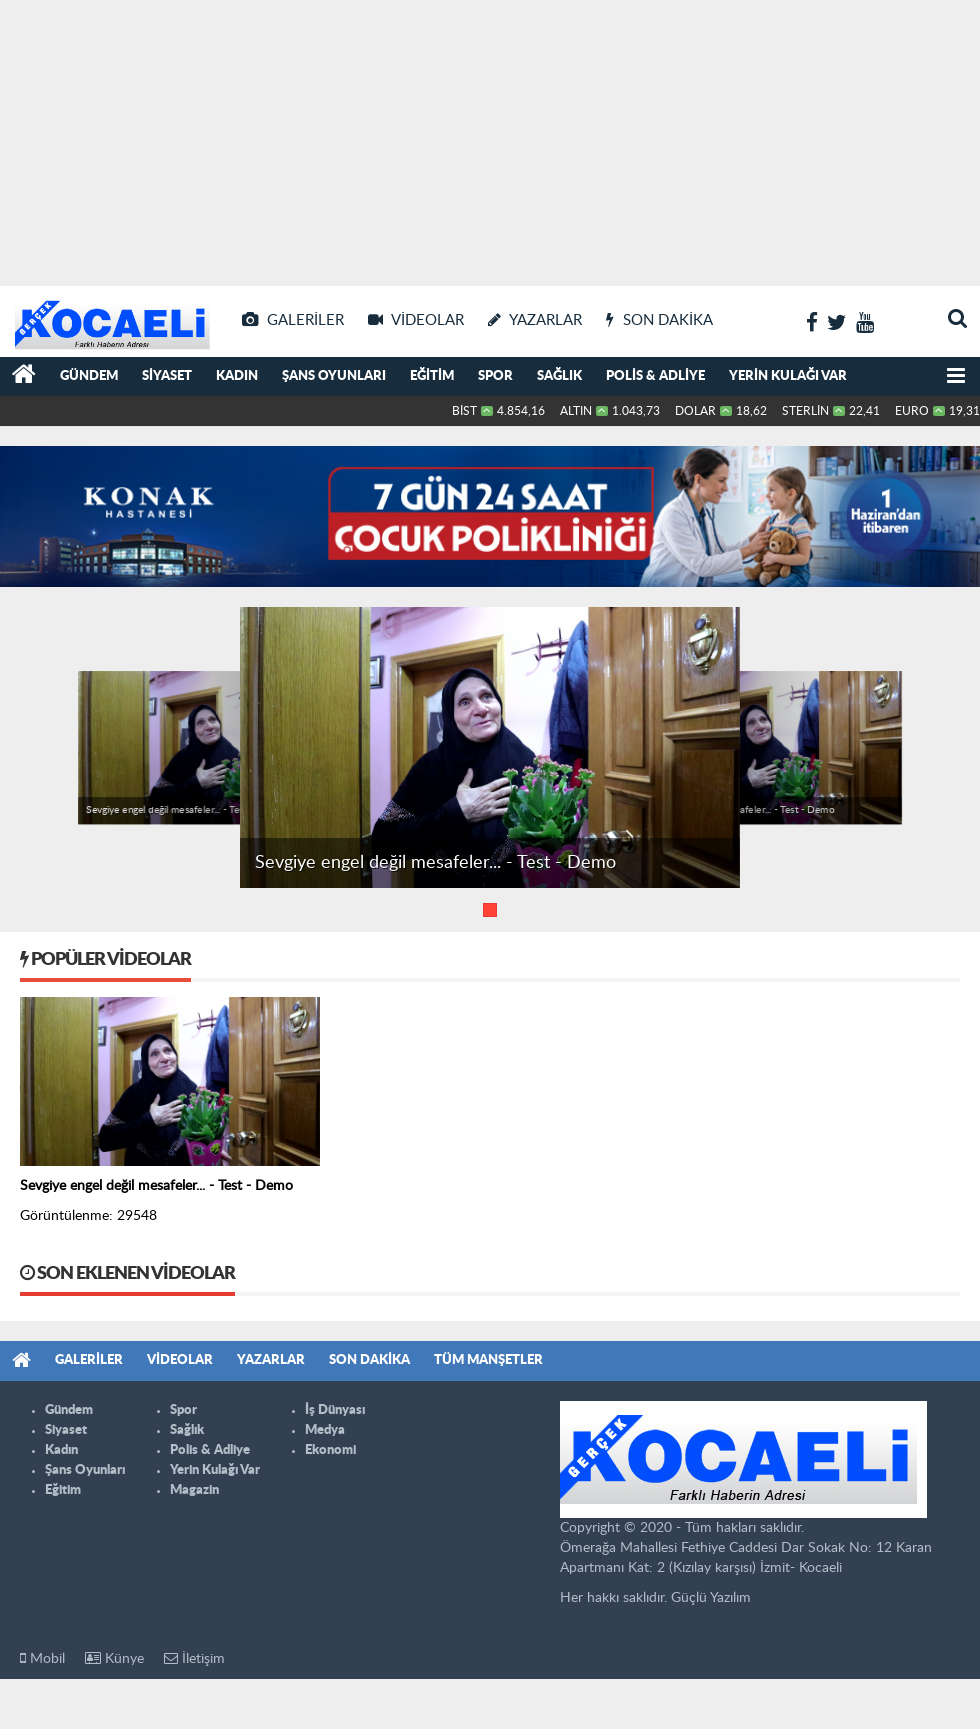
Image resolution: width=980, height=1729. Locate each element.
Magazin (194, 1490)
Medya (325, 1430)
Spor (495, 376)
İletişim (194, 1658)
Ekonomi (330, 1450)
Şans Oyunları (334, 376)
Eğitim (432, 376)
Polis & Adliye (655, 376)
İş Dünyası (335, 1410)
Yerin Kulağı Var (788, 376)
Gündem (89, 376)
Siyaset (167, 376)
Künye (114, 1658)
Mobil (42, 1658)
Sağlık (559, 376)
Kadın (237, 376)
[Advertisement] (490, 140)
